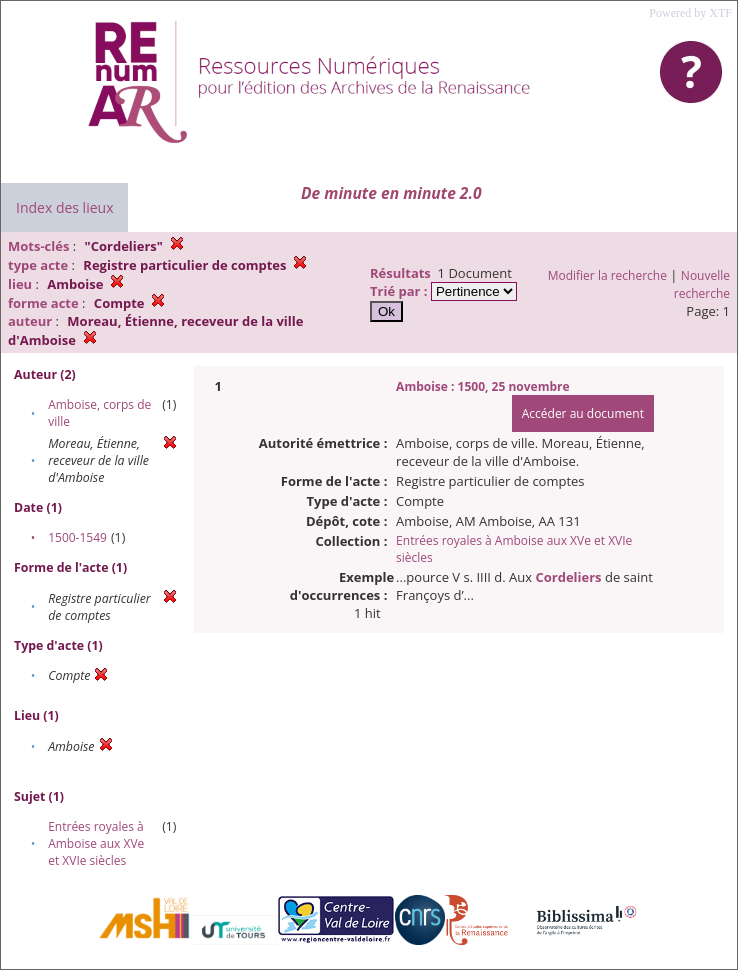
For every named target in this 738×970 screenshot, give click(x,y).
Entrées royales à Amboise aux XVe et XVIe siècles (96, 843)
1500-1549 (77, 537)
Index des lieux (64, 207)
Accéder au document (583, 413)
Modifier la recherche (607, 275)
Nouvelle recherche (702, 284)
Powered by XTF (690, 13)
